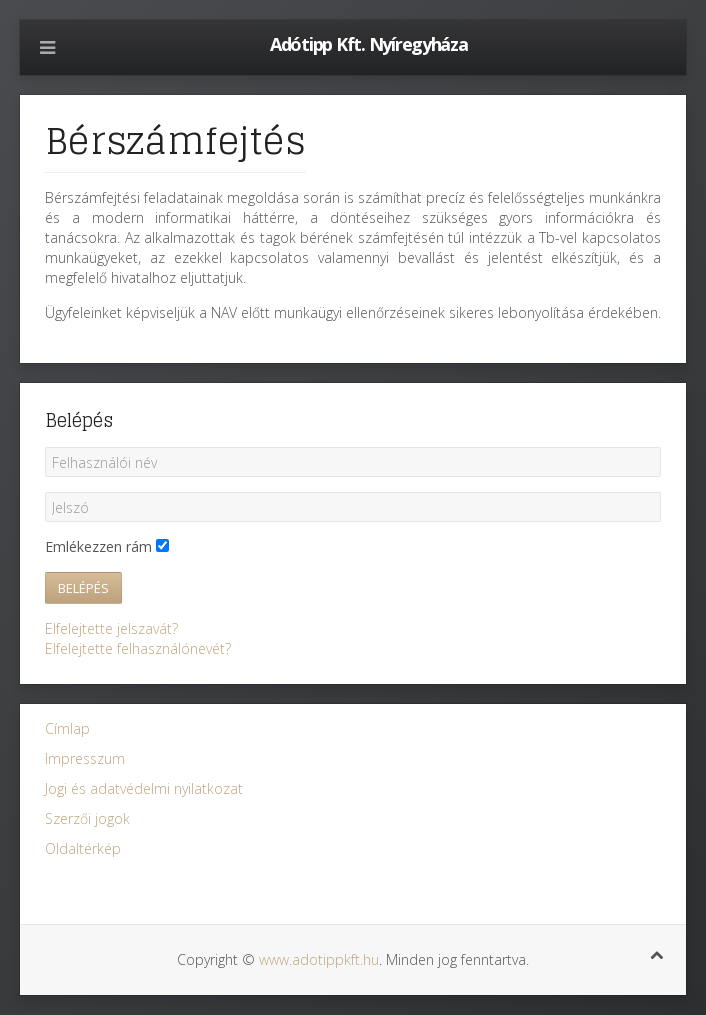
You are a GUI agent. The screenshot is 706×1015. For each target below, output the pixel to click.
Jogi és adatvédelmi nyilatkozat (144, 788)
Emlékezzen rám (98, 546)
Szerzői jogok (87, 818)
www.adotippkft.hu (319, 959)
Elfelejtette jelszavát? (111, 628)
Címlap (67, 728)
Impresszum (85, 758)
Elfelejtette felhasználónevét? (138, 648)
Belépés (83, 588)
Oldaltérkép (83, 848)
